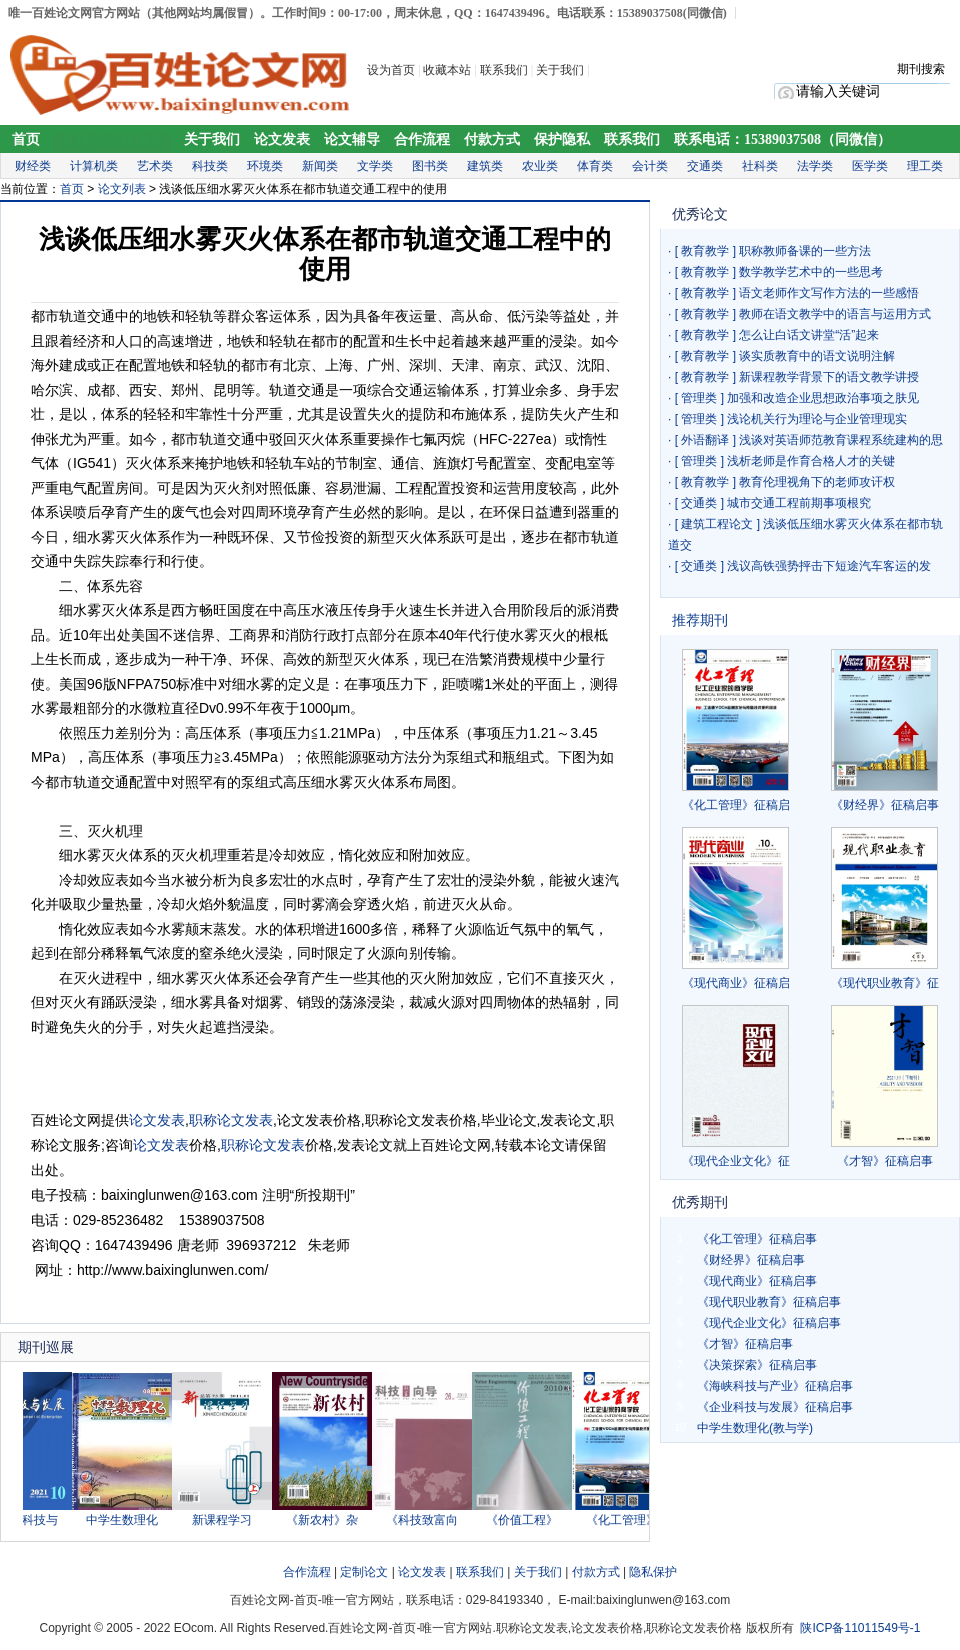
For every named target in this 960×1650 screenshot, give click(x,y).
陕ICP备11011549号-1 (860, 1628)
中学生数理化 (128, 1520)
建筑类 (485, 166)
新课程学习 (228, 1520)
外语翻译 (705, 440)
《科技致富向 (428, 1520)
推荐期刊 (700, 620)
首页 (26, 139)
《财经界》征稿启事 (885, 805)
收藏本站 (447, 70)
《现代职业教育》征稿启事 (769, 1302)
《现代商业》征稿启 (736, 983)
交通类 (705, 166)
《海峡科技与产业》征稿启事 (775, 1386)
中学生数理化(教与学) (755, 1428)
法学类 (815, 166)
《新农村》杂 (328, 1520)
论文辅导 (352, 139)
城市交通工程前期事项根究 (799, 503)
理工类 (925, 166)
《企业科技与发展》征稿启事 (775, 1407)
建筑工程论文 (717, 524)
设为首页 (391, 70)
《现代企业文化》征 (736, 1161)
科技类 (210, 166)
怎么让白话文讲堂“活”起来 (809, 335)
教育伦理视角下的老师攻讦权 (817, 482)
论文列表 (122, 189)
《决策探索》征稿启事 (757, 1365)
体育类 (595, 166)
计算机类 (94, 166)
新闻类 (320, 166)
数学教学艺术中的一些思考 (811, 272)
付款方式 (492, 139)
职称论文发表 (231, 1120)
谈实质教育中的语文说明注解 (817, 356)
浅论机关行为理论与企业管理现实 (817, 419)
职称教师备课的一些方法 (805, 251)
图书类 (430, 166)
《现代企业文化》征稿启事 (769, 1323)
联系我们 (504, 70)
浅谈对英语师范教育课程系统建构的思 (841, 440)
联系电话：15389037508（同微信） (782, 139)
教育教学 (705, 251)
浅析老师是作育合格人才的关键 (811, 461)
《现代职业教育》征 (885, 983)
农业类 (540, 166)
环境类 (265, 166)
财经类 (33, 166)
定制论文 (364, 1572)
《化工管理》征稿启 (736, 805)
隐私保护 (653, 1572)
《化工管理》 (628, 1520)
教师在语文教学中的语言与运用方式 (835, 314)
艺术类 (155, 166)
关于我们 (561, 70)
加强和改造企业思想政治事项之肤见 (823, 398)
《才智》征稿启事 (885, 1161)
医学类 (870, 166)
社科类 (760, 166)
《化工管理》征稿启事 (757, 1239)
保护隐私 (562, 139)
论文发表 (282, 139)
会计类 (650, 166)
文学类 (375, 166)
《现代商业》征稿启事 (757, 1281)
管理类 (699, 398)
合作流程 (422, 139)
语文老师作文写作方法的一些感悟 (829, 293)
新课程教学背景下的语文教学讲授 (829, 377)
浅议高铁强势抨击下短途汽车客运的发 (829, 566)
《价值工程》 (528, 1520)
